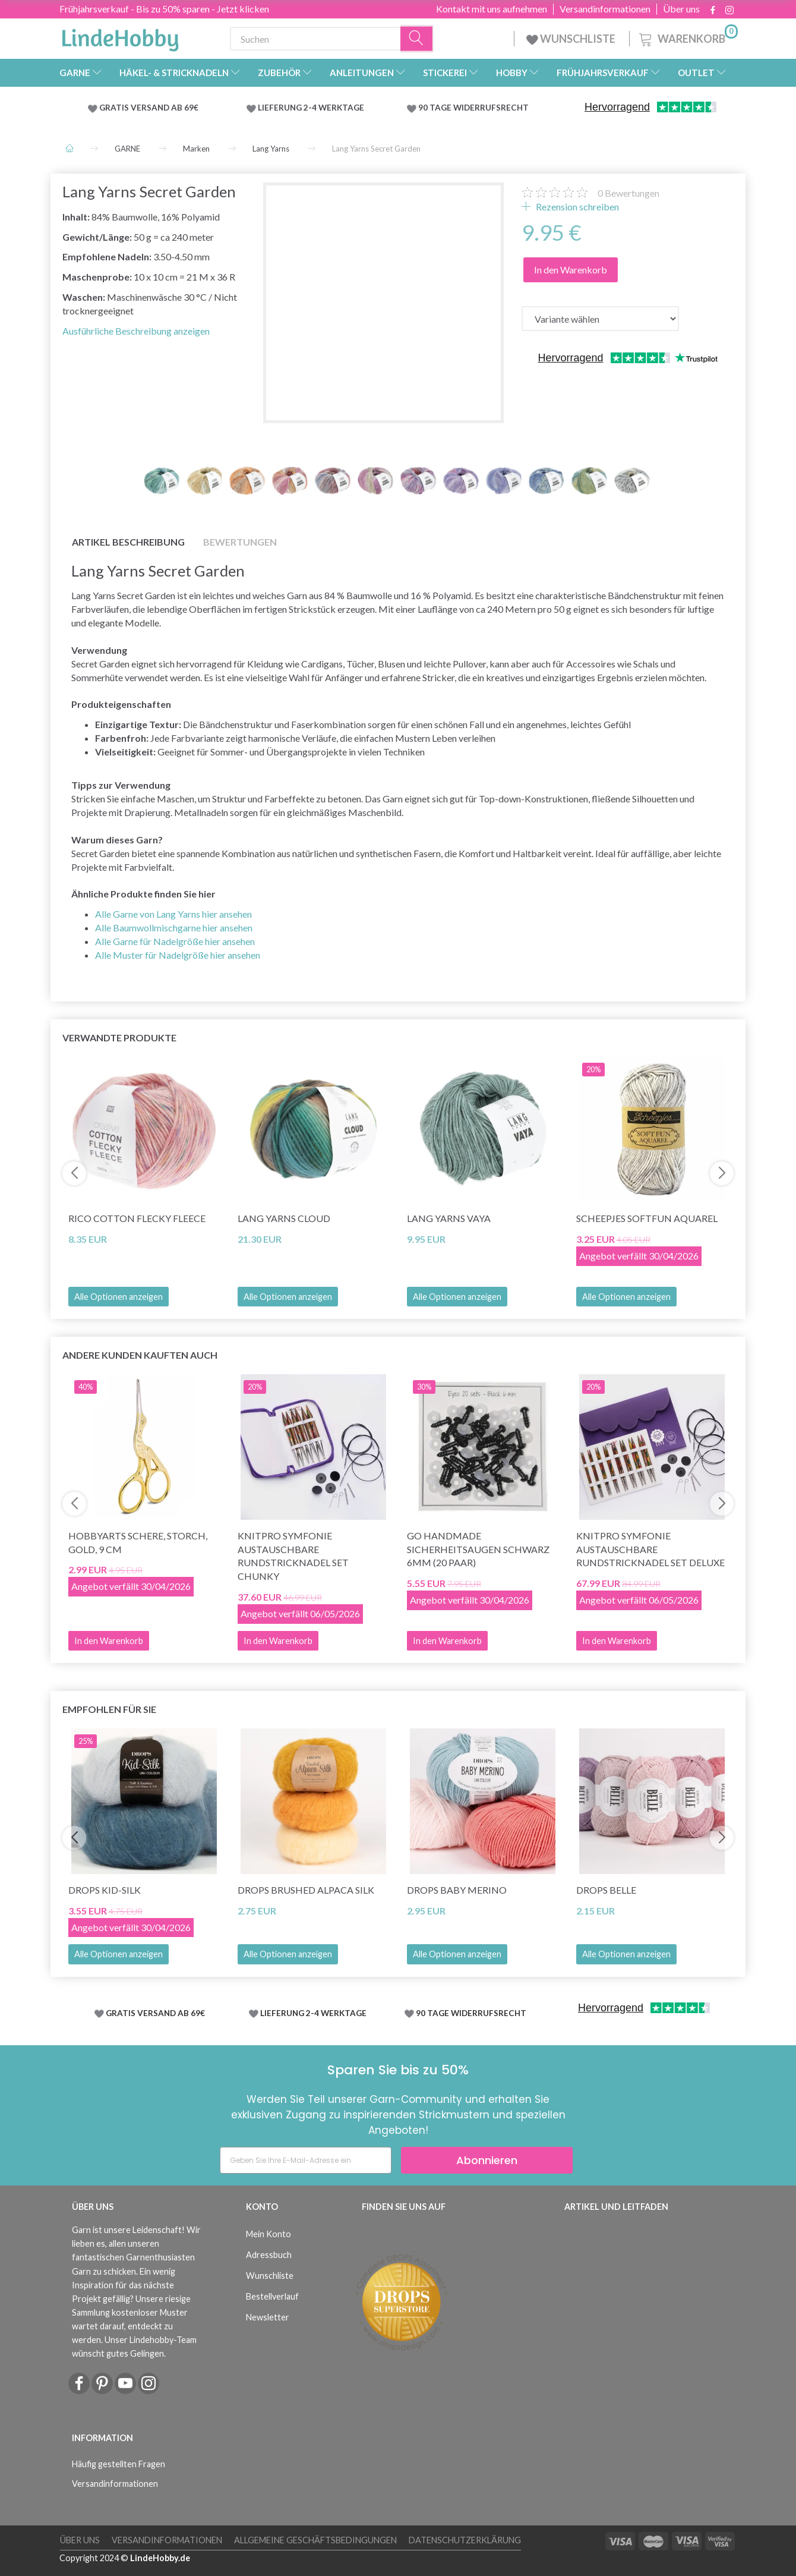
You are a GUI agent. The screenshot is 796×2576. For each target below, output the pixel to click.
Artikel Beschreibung (128, 541)
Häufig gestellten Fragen (118, 2464)
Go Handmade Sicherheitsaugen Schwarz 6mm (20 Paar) (478, 1549)
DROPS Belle (606, 1889)
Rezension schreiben (576, 206)
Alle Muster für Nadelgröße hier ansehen (177, 955)
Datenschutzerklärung (465, 2540)
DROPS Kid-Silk (104, 1889)
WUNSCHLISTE (571, 38)
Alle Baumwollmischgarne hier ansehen (173, 927)
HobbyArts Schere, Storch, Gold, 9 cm (137, 1542)
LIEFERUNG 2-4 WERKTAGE (311, 107)
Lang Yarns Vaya (449, 1218)
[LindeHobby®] (120, 36)
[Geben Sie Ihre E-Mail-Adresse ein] (305, 2160)
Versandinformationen (605, 9)
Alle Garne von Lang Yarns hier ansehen (173, 913)
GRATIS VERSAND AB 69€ (148, 107)
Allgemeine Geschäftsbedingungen (315, 2540)
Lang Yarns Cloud (284, 1218)
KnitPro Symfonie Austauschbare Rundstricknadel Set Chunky (293, 1556)
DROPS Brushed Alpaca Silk (306, 1889)
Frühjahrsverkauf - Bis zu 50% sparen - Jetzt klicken (164, 8)
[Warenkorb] (687, 37)
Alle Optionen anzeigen (118, 1297)
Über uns (681, 9)
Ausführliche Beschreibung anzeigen (136, 330)
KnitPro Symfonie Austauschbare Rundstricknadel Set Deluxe (650, 1549)
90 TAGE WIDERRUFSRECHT (473, 107)
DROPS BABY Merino (457, 1889)
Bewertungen (628, 193)
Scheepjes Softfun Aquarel (647, 1218)
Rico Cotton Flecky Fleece (137, 1218)
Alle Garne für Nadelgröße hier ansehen (175, 941)
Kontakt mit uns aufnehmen (491, 9)
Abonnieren (486, 2160)
